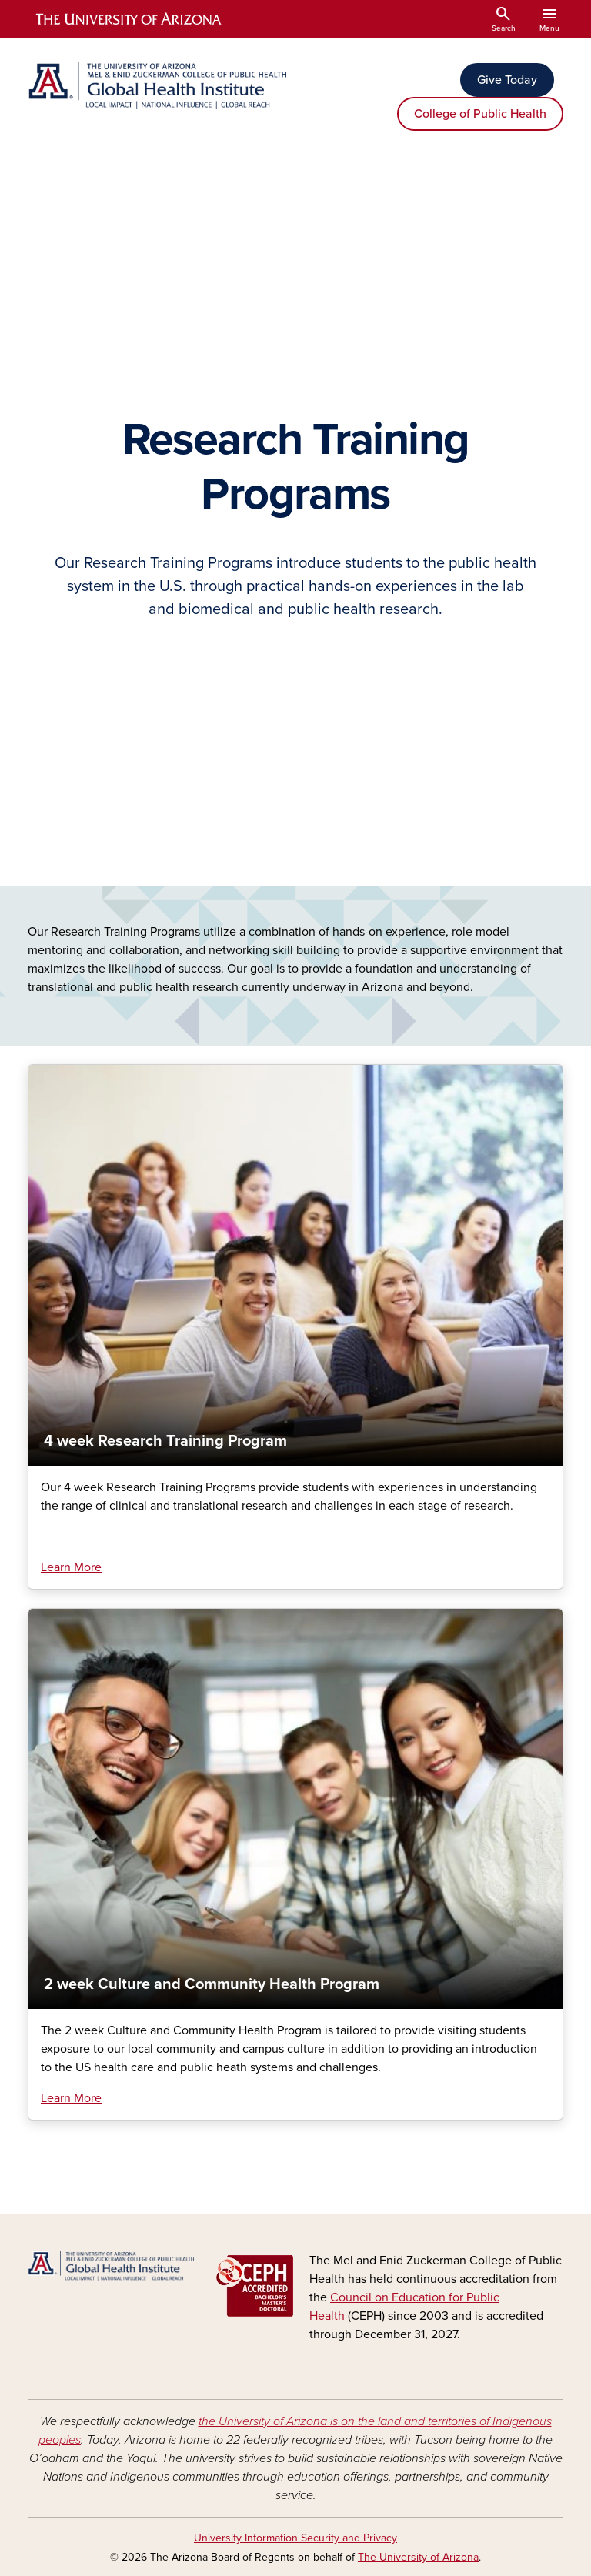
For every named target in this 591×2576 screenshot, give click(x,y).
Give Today (507, 80)
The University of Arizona (418, 2557)
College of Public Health (480, 114)
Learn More (71, 1567)
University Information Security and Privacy (295, 2537)
